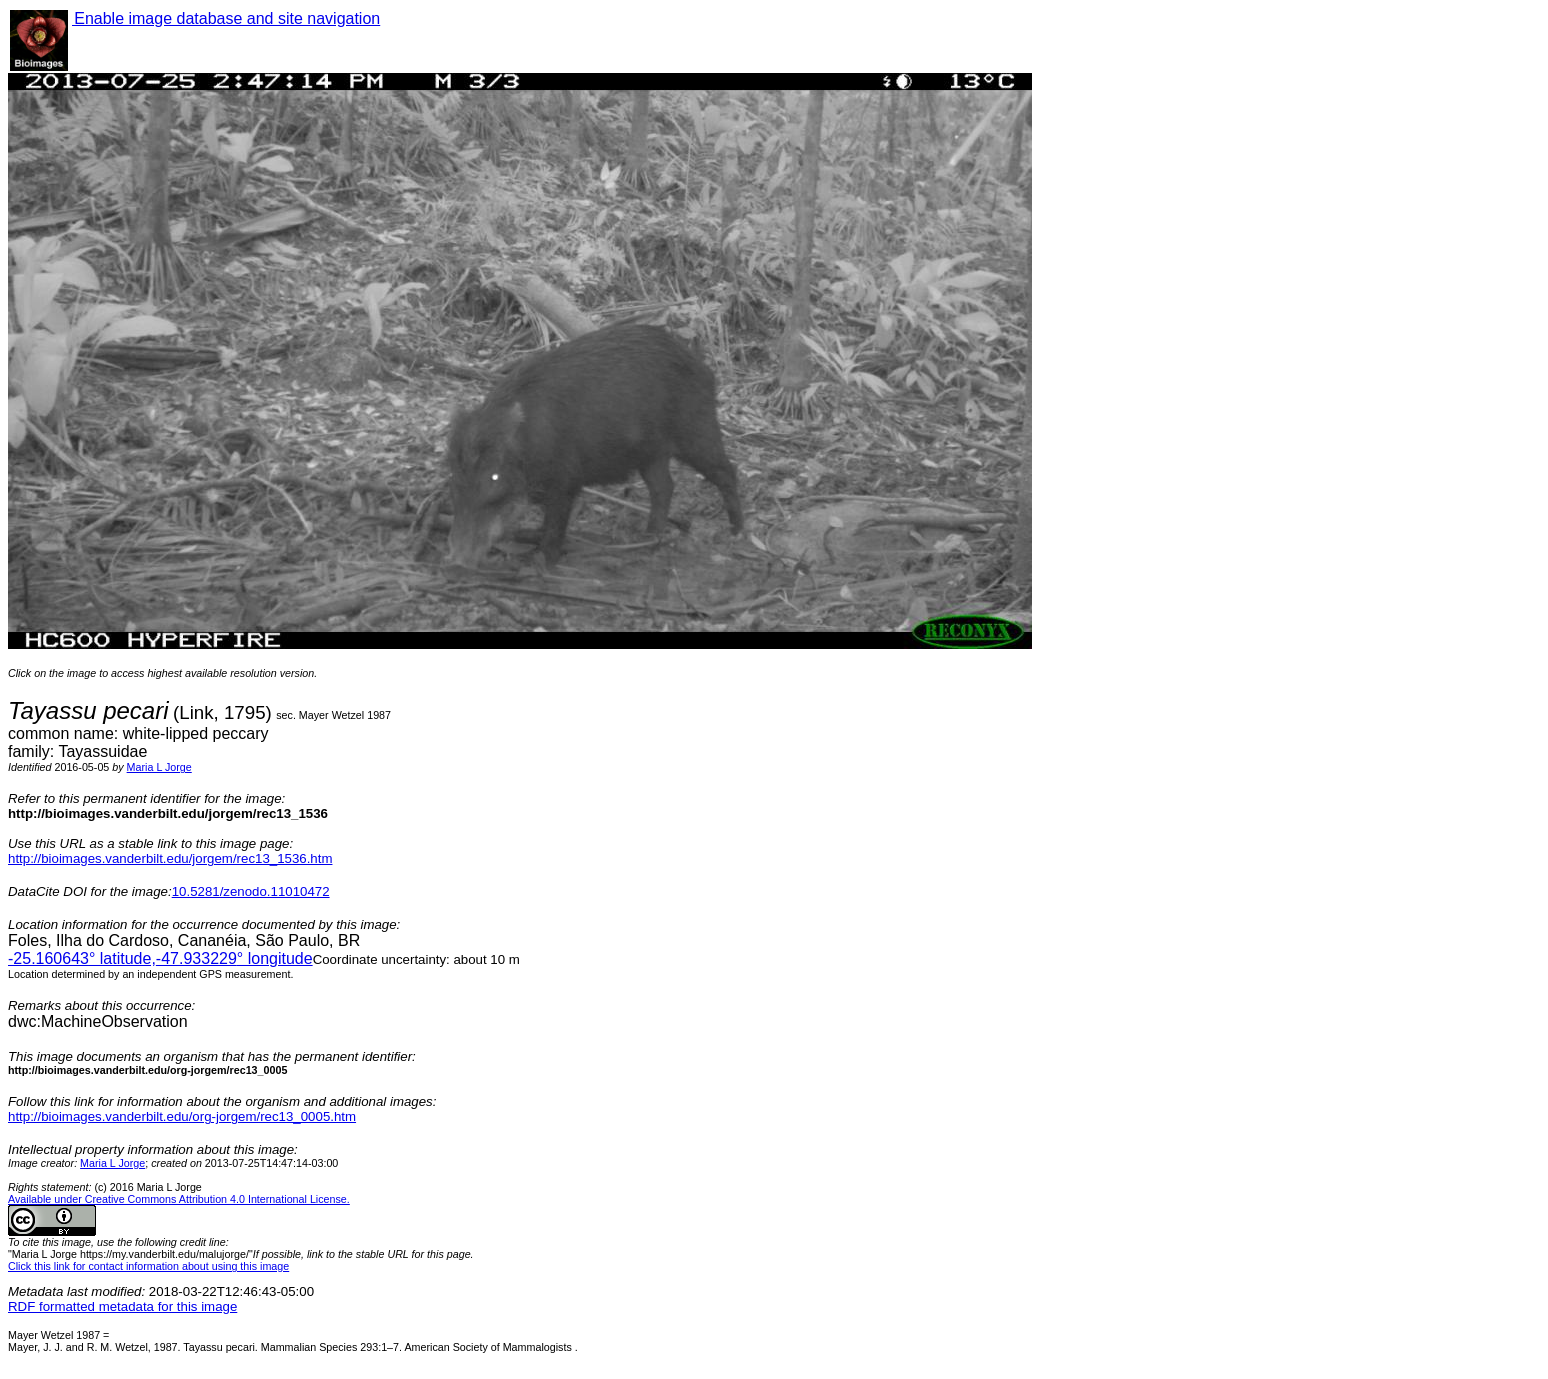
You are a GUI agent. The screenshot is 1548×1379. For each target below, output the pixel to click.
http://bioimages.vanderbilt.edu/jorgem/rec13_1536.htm (170, 858)
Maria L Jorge (159, 767)
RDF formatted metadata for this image (122, 1306)
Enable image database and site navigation (226, 18)
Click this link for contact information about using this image (148, 1266)
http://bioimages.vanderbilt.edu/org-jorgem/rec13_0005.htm (182, 1116)
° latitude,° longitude (160, 958)
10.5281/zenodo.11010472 (251, 891)
